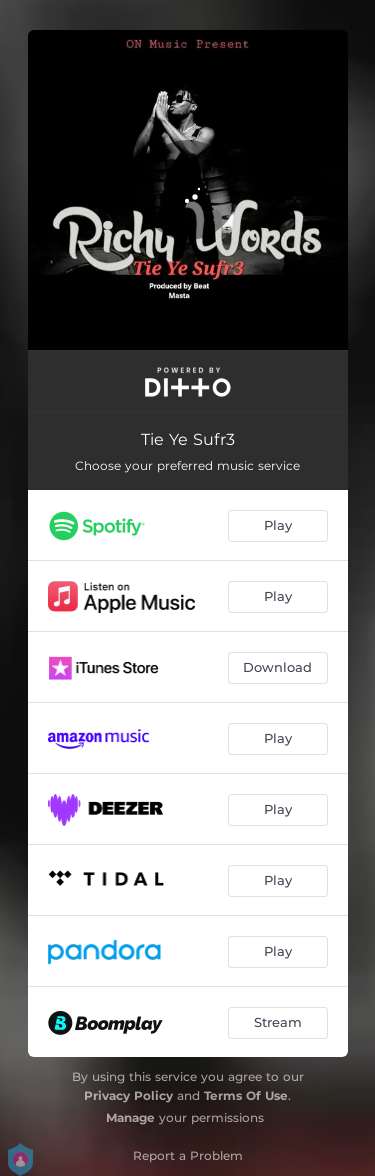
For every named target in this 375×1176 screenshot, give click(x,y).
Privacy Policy (128, 1095)
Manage (130, 1117)
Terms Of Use (246, 1095)
